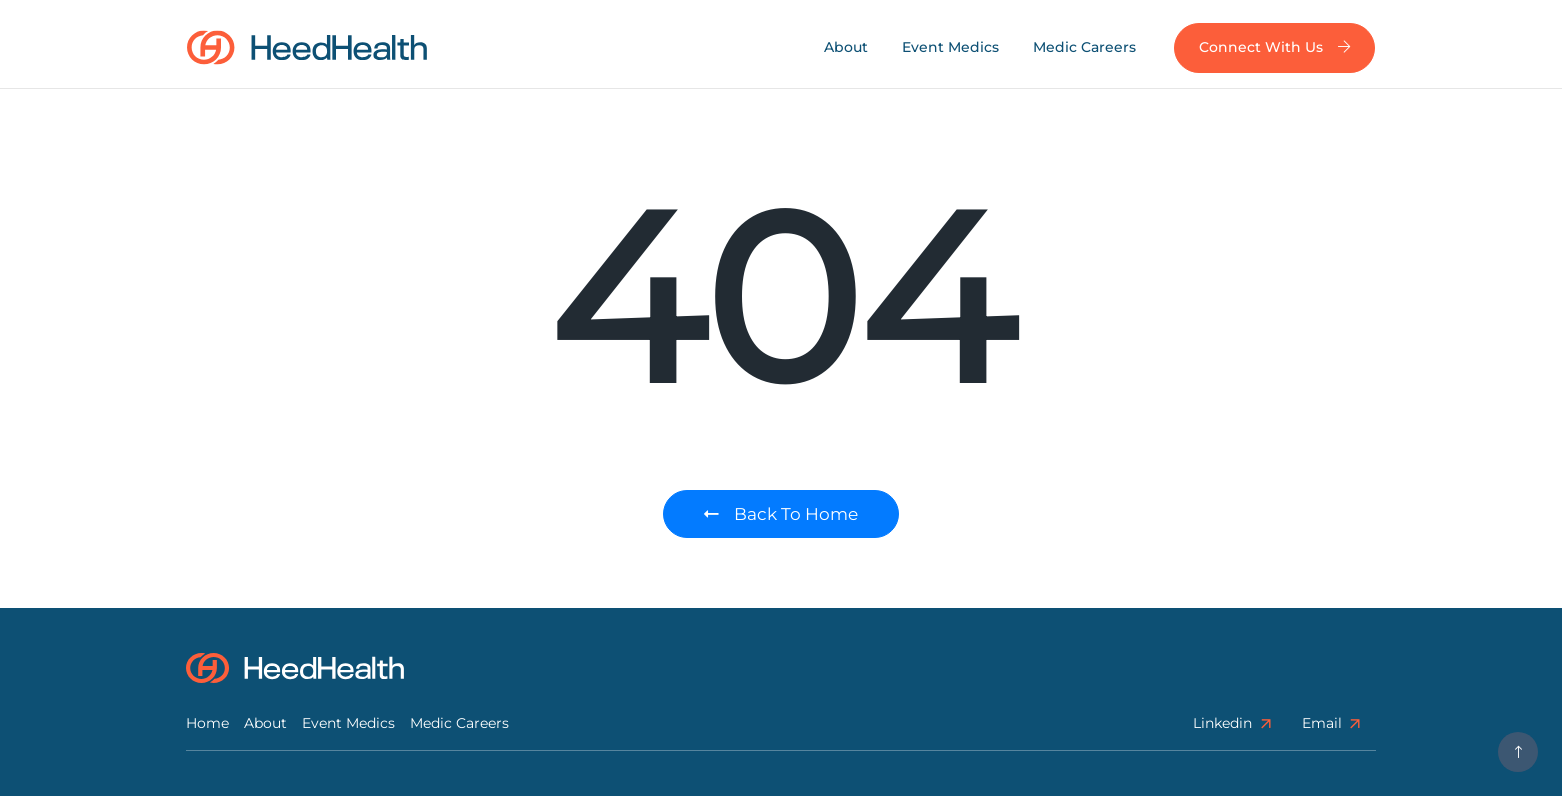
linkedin (1232, 723)
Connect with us (1274, 47)
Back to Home (781, 514)
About (846, 47)
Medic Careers (1084, 47)
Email (1332, 723)
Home (207, 723)
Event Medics (950, 47)
